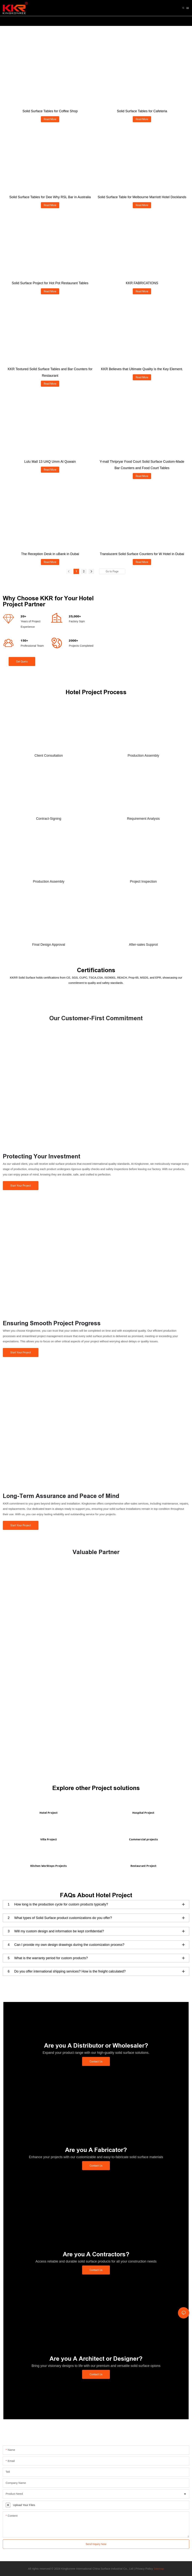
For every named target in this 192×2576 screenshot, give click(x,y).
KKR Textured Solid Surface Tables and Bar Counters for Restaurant (50, 372)
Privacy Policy (144, 2568)
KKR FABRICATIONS (142, 283)
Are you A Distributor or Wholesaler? (96, 2046)
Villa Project (48, 1839)
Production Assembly (143, 755)
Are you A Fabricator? (96, 2150)
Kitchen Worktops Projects (48, 1866)
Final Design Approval (48, 944)
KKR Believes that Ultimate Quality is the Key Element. (142, 369)
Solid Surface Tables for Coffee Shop (50, 111)
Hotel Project (49, 1813)
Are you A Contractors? (96, 2254)
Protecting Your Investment (41, 1156)
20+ (23, 616)
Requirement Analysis (143, 818)
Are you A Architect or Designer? (96, 2358)
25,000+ (75, 616)
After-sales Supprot (143, 944)
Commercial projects (143, 1839)
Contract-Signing (48, 818)
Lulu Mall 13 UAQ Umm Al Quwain (50, 461)
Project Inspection (143, 881)
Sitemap (158, 2568)
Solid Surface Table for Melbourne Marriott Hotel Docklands (142, 197)
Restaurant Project (143, 1866)
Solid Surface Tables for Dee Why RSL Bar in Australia (50, 197)
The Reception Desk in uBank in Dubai (50, 554)
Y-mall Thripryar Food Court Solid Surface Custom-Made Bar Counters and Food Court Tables (142, 465)
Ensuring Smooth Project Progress (52, 1323)
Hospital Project (143, 1813)
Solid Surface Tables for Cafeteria (142, 111)
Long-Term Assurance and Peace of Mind (62, 1496)
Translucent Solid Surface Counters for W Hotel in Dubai (142, 554)
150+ (24, 640)
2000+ (73, 640)
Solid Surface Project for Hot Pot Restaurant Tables (50, 283)
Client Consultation (48, 755)
